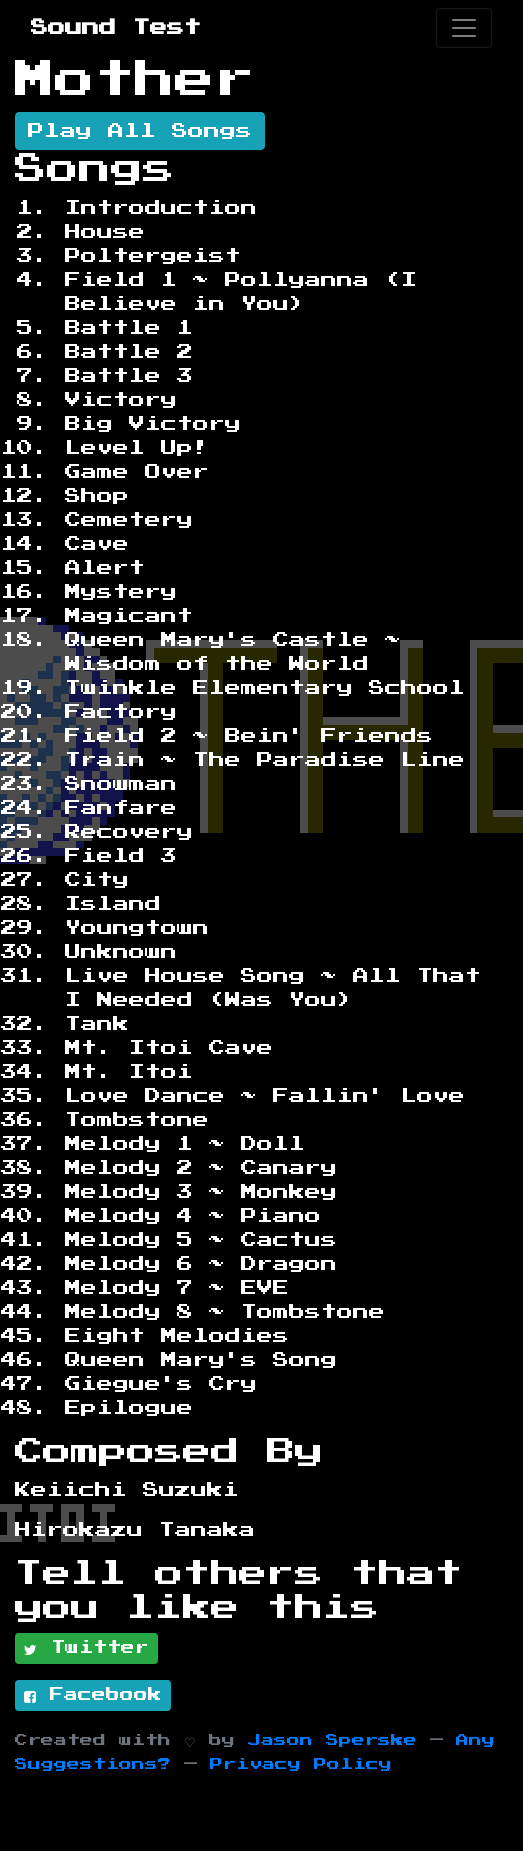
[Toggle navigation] (464, 28)
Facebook (93, 1696)
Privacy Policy (301, 1764)
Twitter (86, 1649)
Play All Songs (140, 131)
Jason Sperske (332, 1740)
